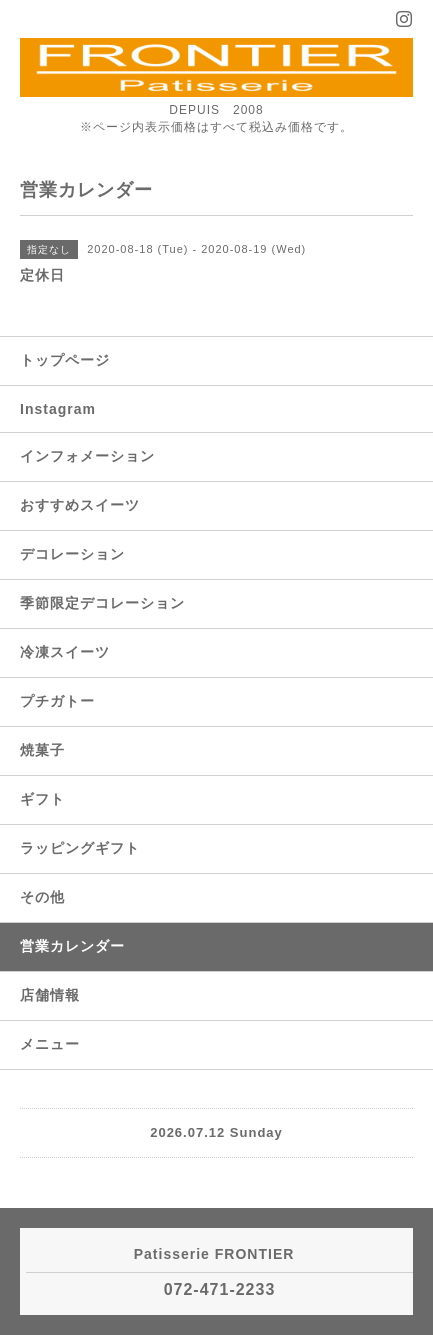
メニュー (50, 1044)
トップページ (65, 360)
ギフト (42, 799)
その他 (42, 897)
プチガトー (57, 701)
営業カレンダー (72, 946)
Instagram (58, 409)
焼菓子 (42, 750)
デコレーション (72, 554)
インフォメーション (87, 456)
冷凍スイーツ (65, 652)
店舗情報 (50, 995)
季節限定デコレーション (102, 603)
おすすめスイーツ (80, 505)
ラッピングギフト (80, 848)
